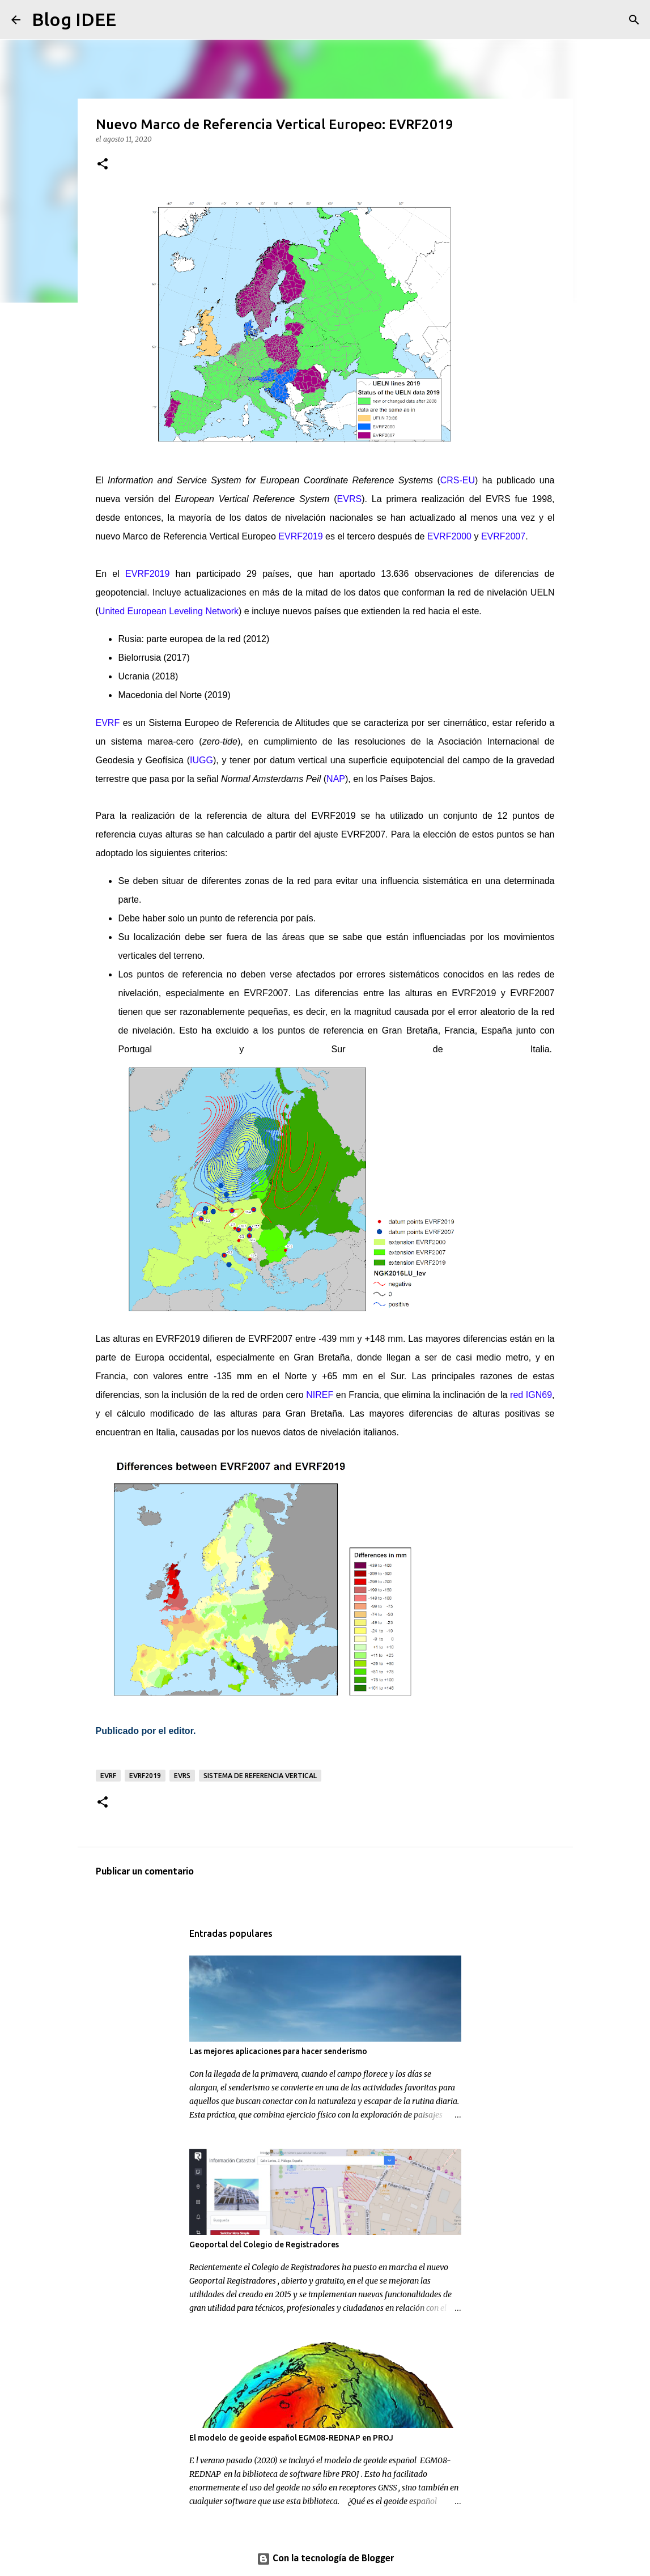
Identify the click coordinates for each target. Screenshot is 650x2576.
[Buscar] (132, 19)
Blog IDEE (74, 19)
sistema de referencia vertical (260, 1775)
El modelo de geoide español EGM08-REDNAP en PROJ (291, 2437)
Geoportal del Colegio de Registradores (264, 2244)
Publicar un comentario (145, 1872)
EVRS (182, 1775)
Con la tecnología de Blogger (325, 2558)
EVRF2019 (145, 1775)
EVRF (108, 1775)
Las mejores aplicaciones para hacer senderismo (278, 2051)
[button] (102, 164)
